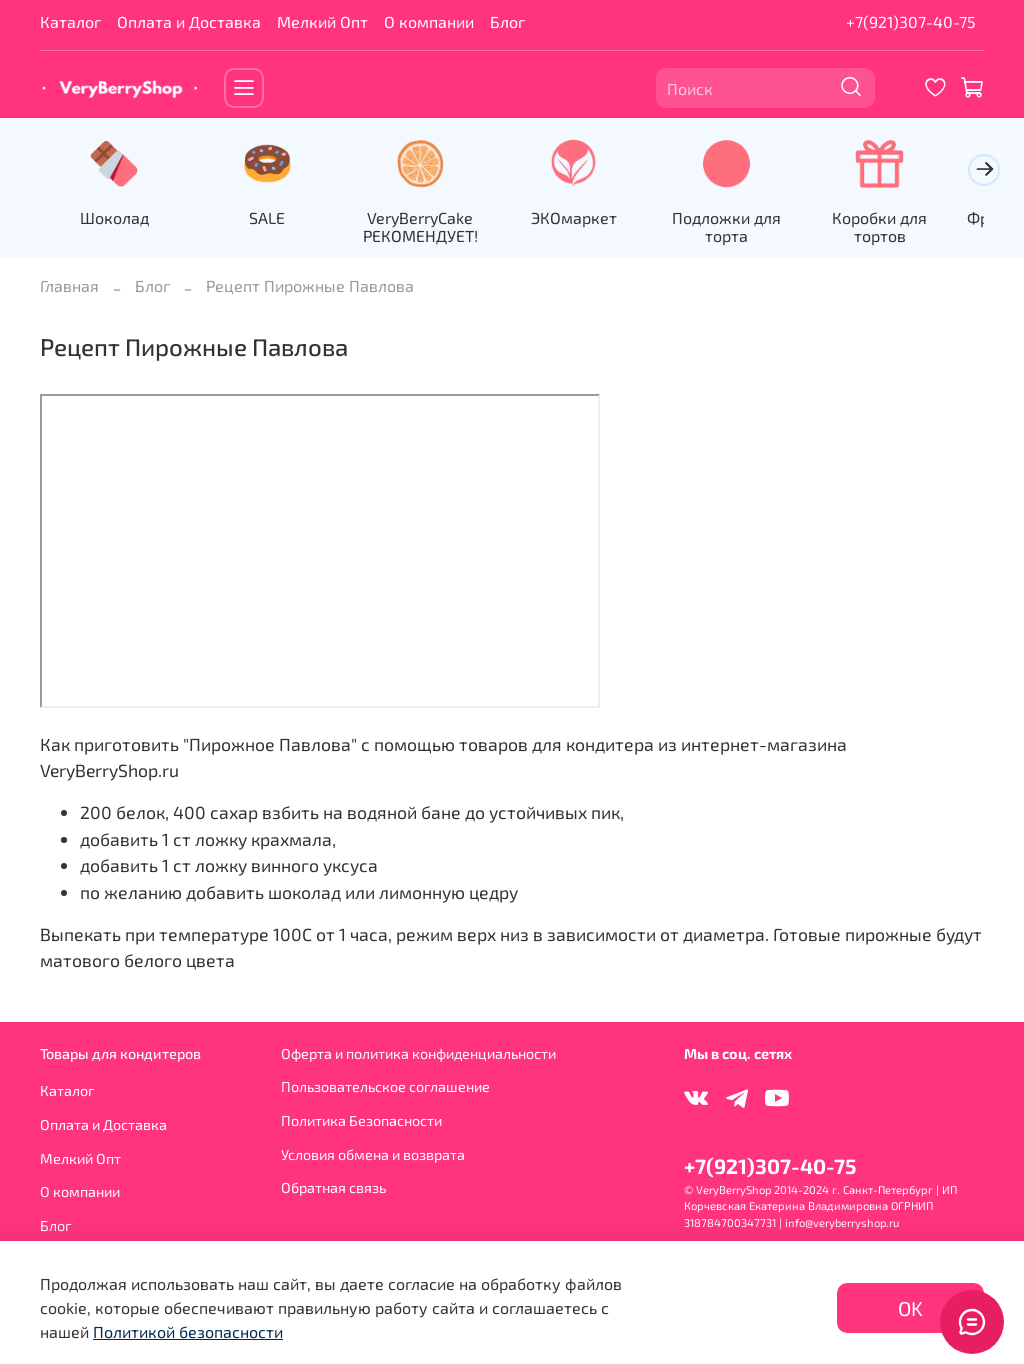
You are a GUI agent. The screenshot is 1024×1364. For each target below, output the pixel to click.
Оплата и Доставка (189, 21)
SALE (275, 219)
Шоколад (116, 219)
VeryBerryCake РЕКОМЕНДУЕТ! (432, 228)
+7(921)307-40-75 (911, 21)
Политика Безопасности (361, 1120)
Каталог (70, 21)
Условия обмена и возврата (373, 1154)
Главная (69, 287)
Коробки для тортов (907, 219)
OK (910, 1308)
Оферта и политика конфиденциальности (418, 1053)
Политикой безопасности (188, 1331)
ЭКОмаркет (591, 219)
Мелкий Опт (322, 21)
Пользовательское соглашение (385, 1086)
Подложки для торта (749, 228)
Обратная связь (333, 1187)
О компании (429, 21)
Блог (507, 21)
